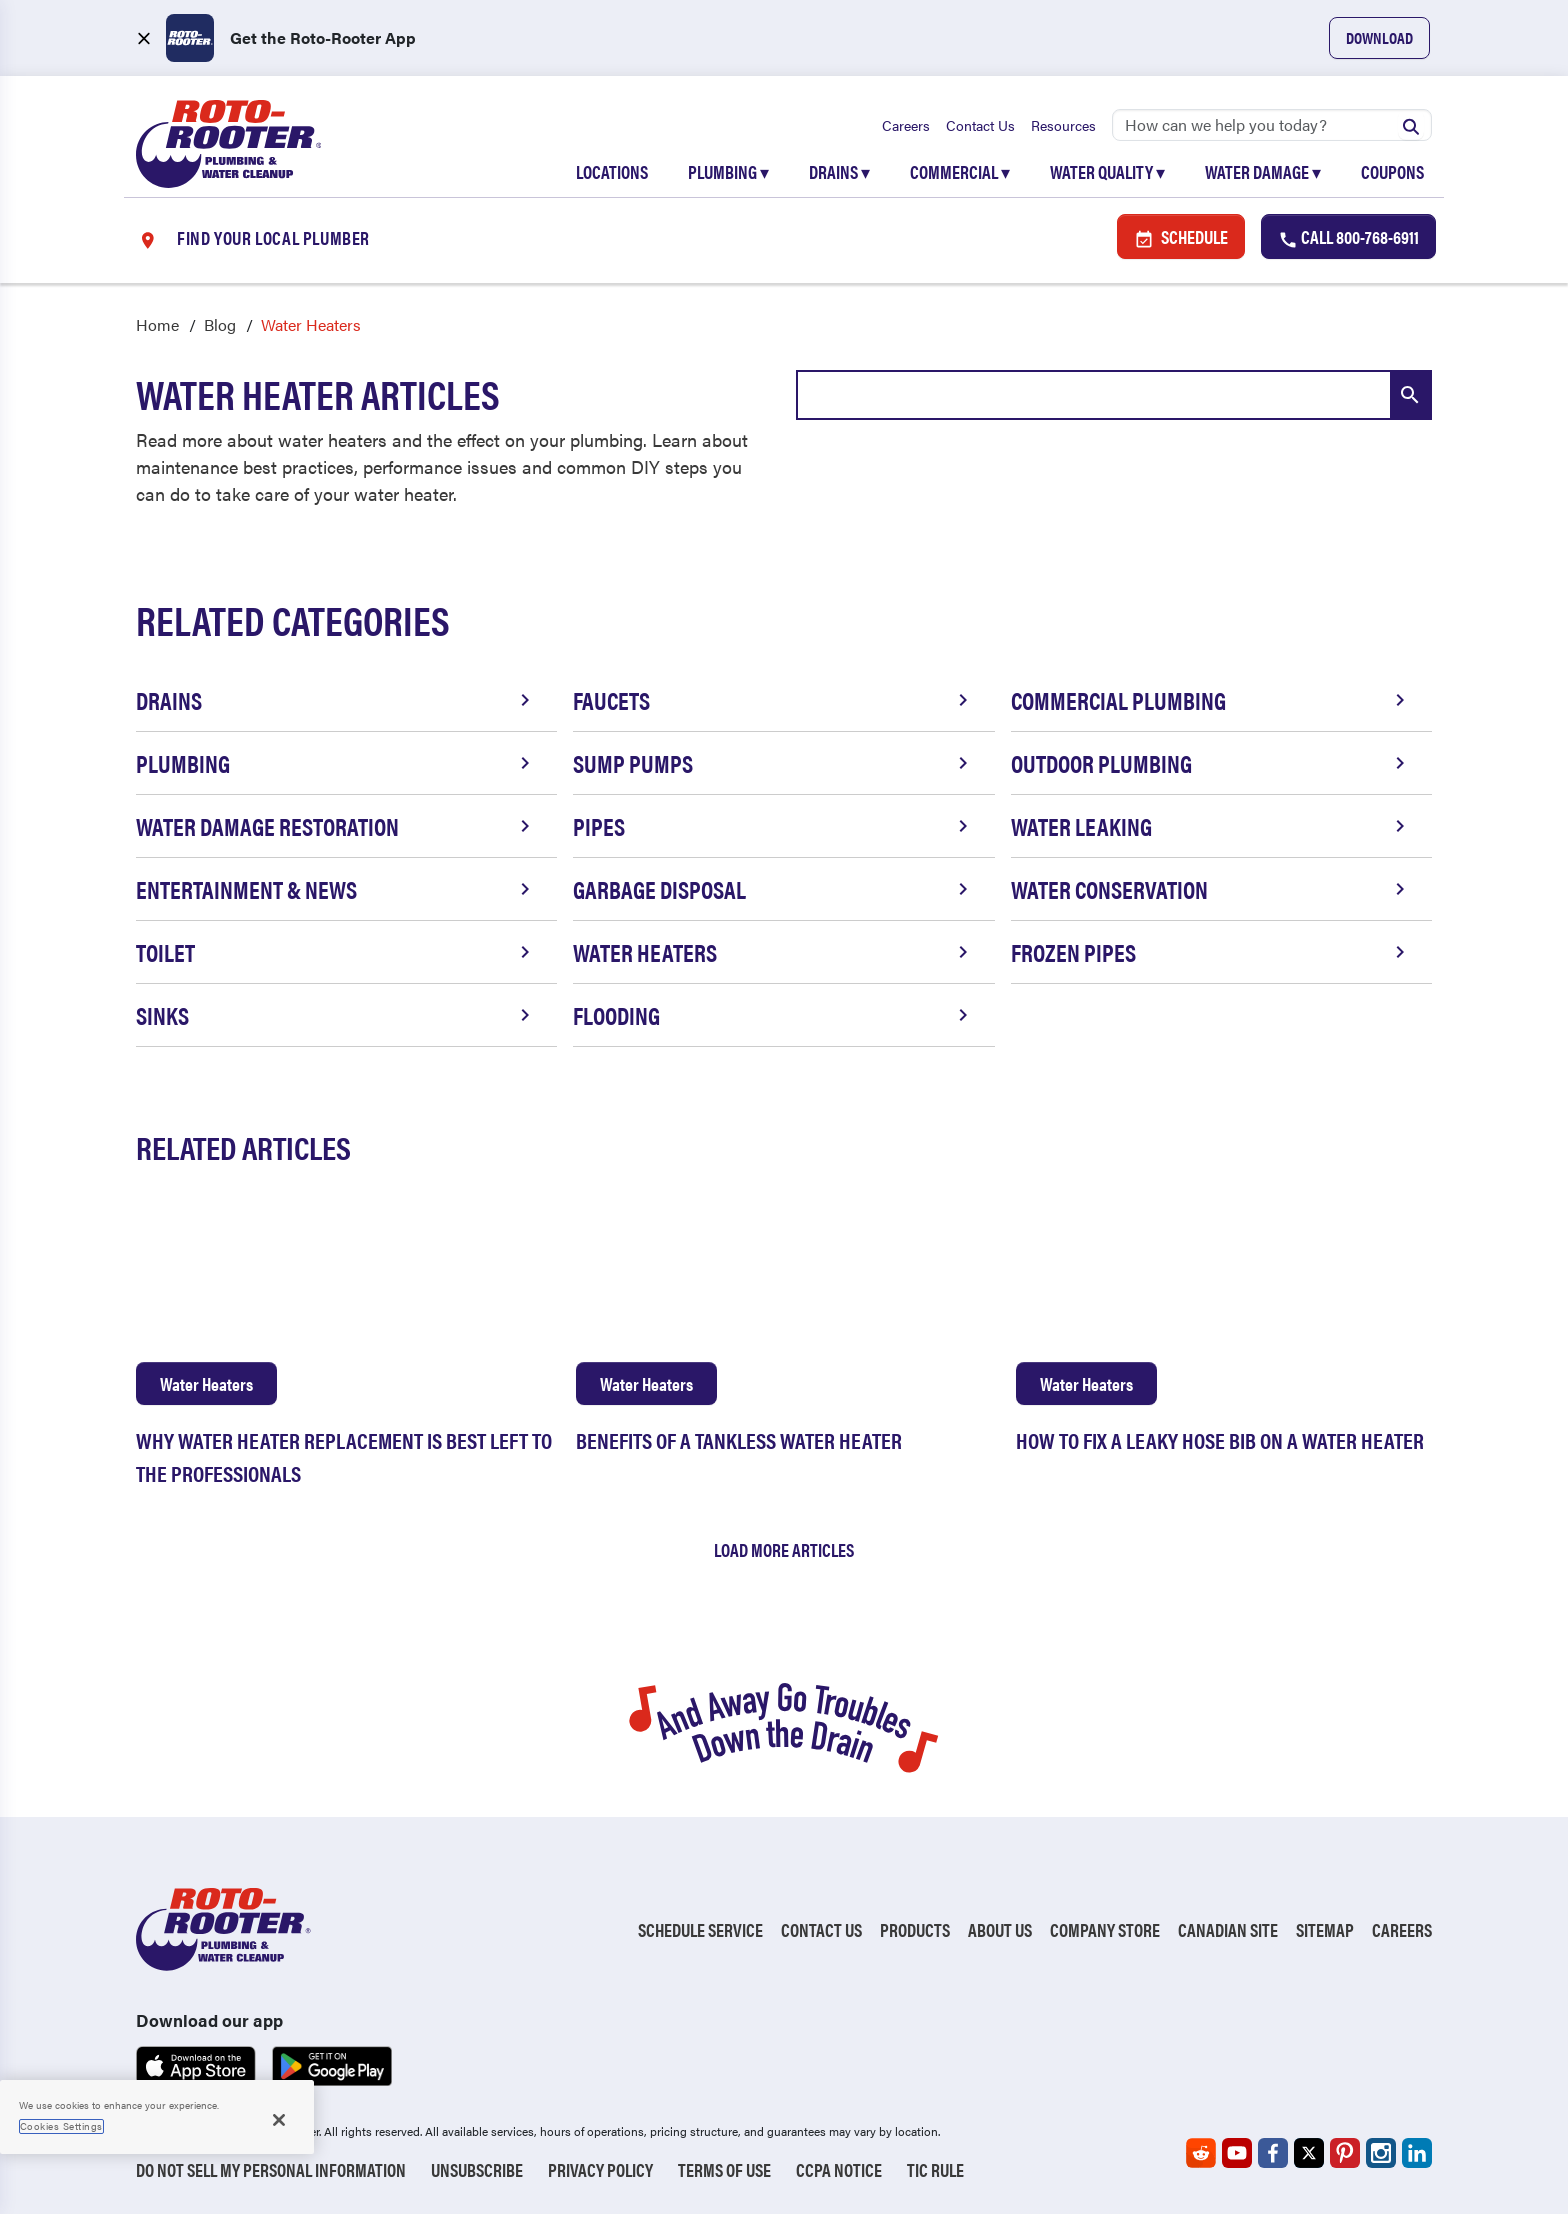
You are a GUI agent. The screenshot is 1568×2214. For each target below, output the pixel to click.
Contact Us (980, 125)
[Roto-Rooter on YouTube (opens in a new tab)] (1237, 2153)
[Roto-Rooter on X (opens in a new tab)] (1309, 2153)
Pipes (773, 827)
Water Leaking (1211, 827)
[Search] (1272, 125)
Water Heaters (773, 953)
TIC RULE (935, 2169)
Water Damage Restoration (336, 827)
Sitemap (1325, 1930)
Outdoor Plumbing (1211, 764)
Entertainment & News (336, 890)
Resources (1063, 125)
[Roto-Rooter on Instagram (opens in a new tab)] (1381, 2153)
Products (915, 1930)
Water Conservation (1211, 890)
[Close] (279, 2120)
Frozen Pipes (1211, 953)
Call (1348, 237)
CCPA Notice (839, 2169)
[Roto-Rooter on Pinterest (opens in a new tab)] (1345, 2153)
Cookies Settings (61, 2126)
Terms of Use (724, 2169)
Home (157, 325)
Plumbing (728, 171)
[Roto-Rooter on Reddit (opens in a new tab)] (1201, 2153)
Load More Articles (784, 1549)
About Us (1000, 1930)
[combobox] (1114, 396)
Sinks (336, 1016)
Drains (839, 171)
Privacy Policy (600, 2169)
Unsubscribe (477, 2169)
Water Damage (1263, 171)
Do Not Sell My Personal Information (271, 2169)
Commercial (960, 171)
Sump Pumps (773, 764)
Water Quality (1107, 171)
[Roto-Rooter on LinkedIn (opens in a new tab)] (1417, 2153)
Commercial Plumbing (1211, 701)
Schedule (1181, 237)
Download (1379, 37)
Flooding (773, 1016)
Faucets (773, 701)
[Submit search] (1411, 125)
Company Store (1105, 1930)
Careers (906, 125)
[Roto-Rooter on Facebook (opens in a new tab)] (1273, 2153)
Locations (612, 171)
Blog (220, 325)
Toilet (336, 953)
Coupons (1392, 171)
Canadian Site (1228, 1930)
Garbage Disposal (773, 890)
